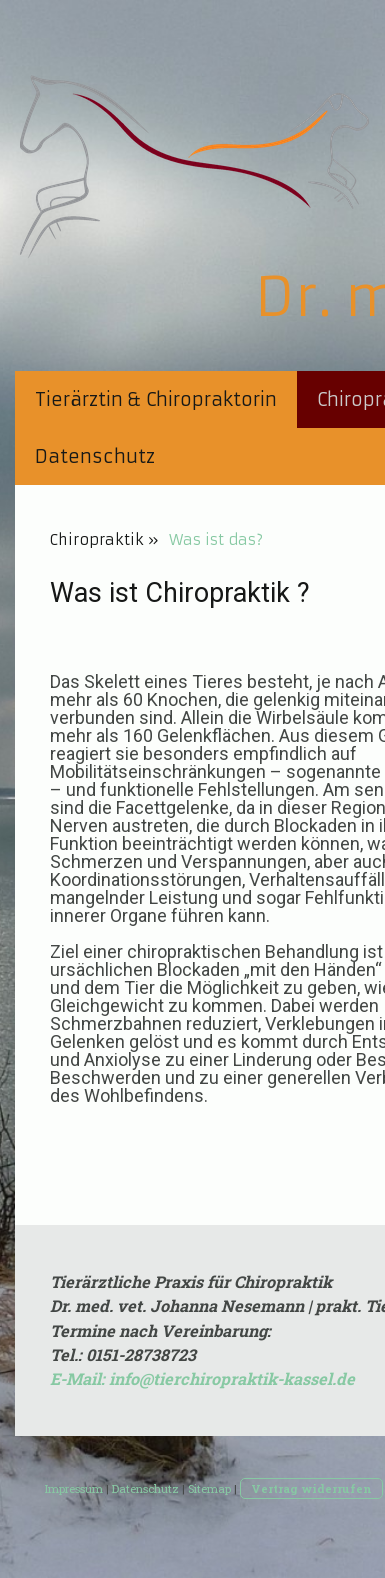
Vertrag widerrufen (311, 1488)
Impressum (74, 1488)
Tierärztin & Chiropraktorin (156, 399)
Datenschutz (95, 456)
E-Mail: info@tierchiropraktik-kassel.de (202, 1378)
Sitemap (209, 1488)
